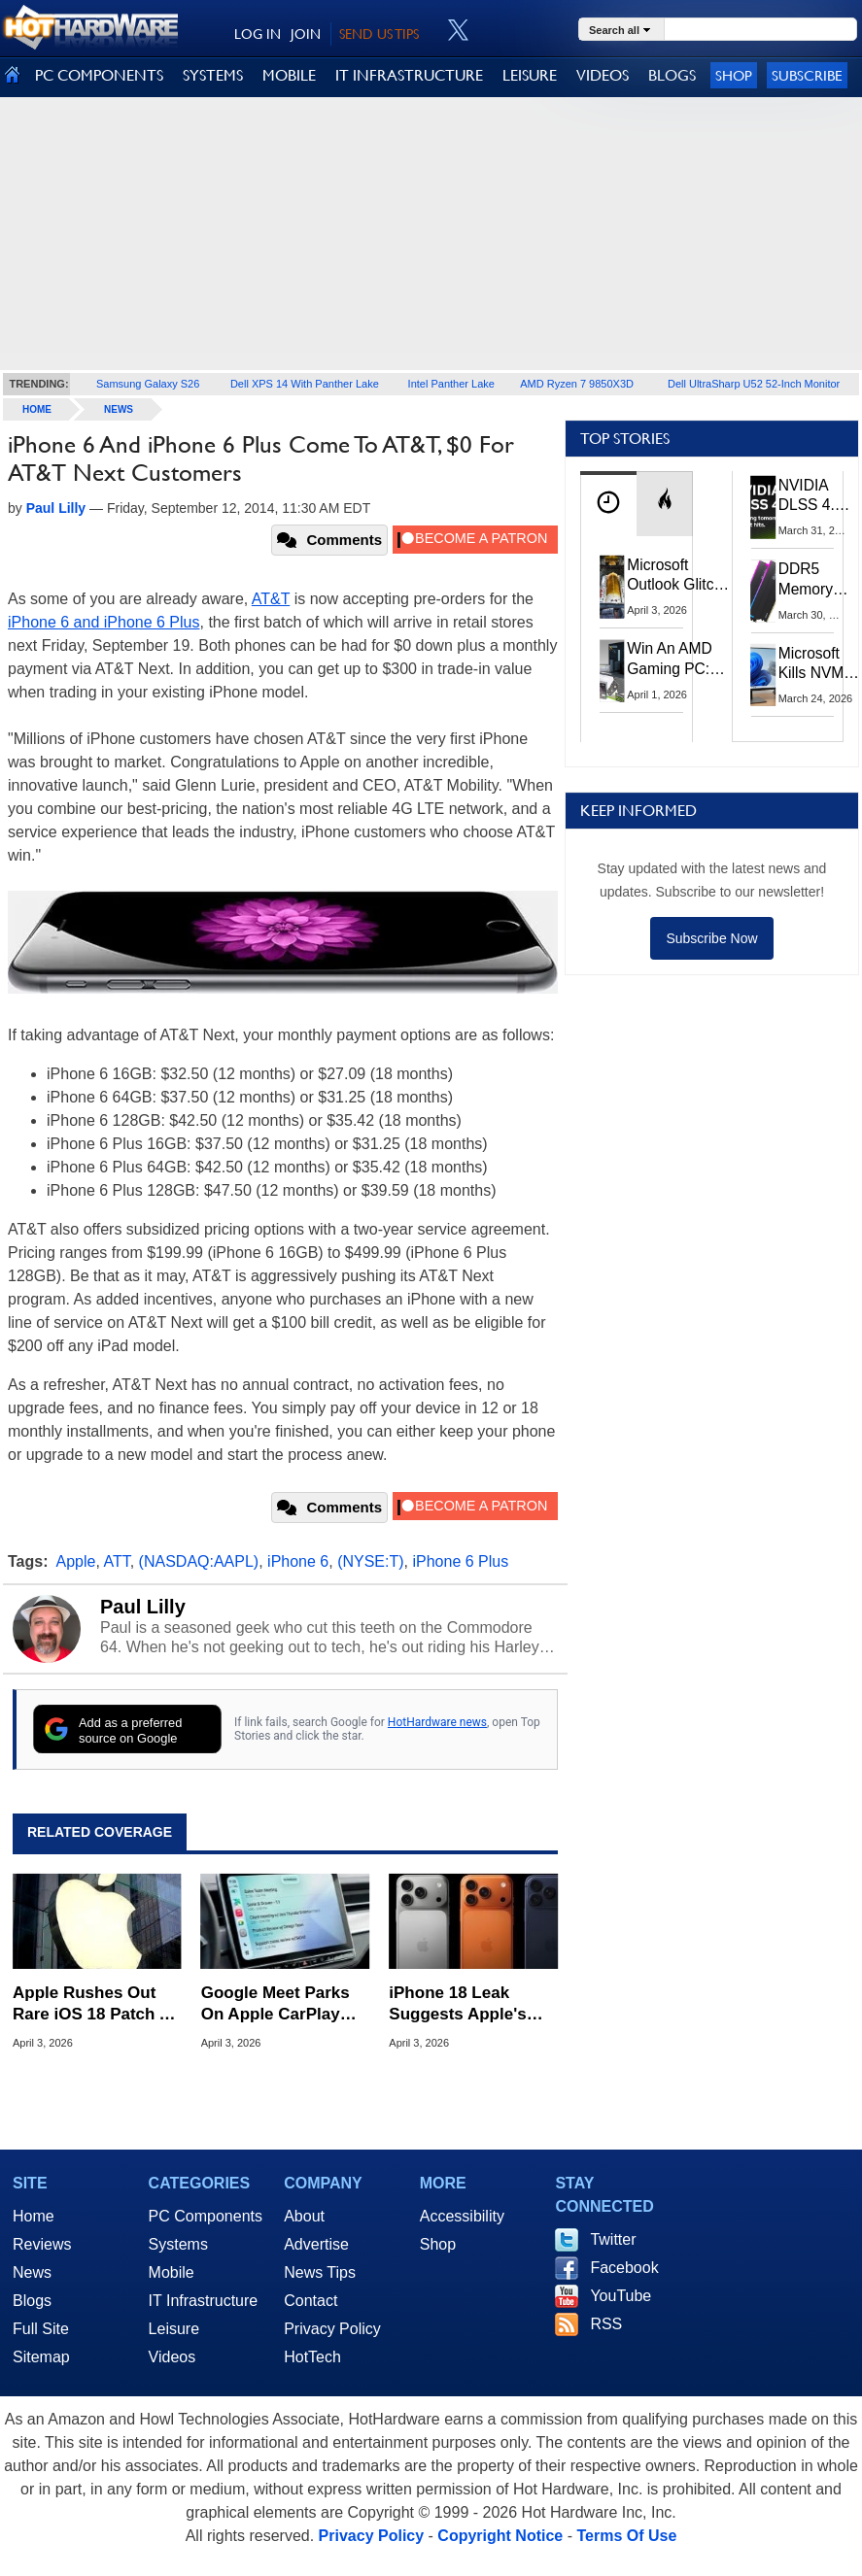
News (118, 409)
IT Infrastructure (204, 2300)
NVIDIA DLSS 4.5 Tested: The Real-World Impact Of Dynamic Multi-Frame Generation (815, 496)
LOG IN (257, 34)
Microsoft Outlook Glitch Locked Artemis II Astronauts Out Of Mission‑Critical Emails (678, 576)
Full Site (41, 2329)
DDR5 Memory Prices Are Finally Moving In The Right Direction (812, 579)
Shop (733, 75)
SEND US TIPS (379, 34)
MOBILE (289, 75)
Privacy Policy (332, 2329)
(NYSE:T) (370, 1561)
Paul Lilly (143, 1606)
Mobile (171, 2272)
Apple (76, 1561)
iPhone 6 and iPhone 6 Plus (103, 622)
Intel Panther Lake (451, 384)
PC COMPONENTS (99, 75)
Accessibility (462, 2216)
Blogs (32, 2300)
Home (33, 2216)
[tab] (608, 503)
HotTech (312, 2357)
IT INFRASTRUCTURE (409, 75)
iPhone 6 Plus (460, 1561)
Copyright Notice (500, 2535)
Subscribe (807, 75)
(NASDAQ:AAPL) (199, 1561)
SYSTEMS (213, 75)
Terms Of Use (626, 2535)
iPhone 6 (297, 1561)
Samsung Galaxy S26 (147, 384)
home (37, 409)
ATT (116, 1561)
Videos (172, 2357)
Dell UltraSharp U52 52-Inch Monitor (754, 384)
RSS (606, 2324)
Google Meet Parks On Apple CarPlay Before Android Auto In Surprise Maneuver (285, 2004)
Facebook (624, 2267)
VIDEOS (602, 75)
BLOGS (672, 75)
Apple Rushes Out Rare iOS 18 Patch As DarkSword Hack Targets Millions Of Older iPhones (96, 2004)
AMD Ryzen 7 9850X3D (577, 384)
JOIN (306, 34)
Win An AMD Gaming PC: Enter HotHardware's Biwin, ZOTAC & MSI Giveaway (677, 659)
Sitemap (41, 2357)
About (304, 2216)
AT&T (271, 599)
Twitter (613, 2239)
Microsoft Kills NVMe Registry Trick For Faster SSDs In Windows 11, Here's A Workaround (819, 664)
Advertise (316, 2244)
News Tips (320, 2272)
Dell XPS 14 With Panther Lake (304, 384)
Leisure (174, 2329)
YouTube (620, 2296)
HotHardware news (437, 1722)
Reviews (42, 2244)
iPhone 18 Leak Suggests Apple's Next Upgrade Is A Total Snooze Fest (459, 2004)
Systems (178, 2244)
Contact (310, 2300)
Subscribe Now (711, 938)
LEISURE (529, 75)
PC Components (205, 2216)
